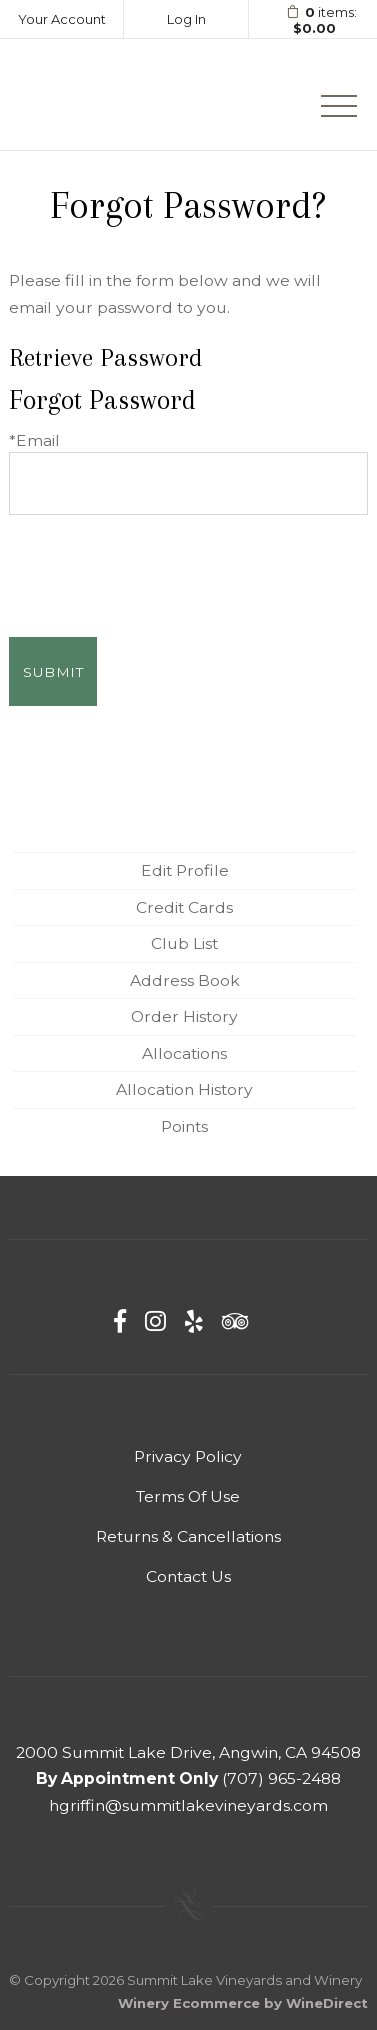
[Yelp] (194, 1321)
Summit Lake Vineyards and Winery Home (107, 94)
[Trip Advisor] (235, 1321)
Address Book (185, 980)
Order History (184, 1016)
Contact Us (188, 1576)
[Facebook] (120, 1321)
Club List (184, 943)
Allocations (184, 1053)
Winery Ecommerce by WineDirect (243, 2003)
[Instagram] (155, 1321)
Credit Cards (184, 907)
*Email (34, 440)
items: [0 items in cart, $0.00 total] (315, 20)
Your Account (62, 19)
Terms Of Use (188, 1496)
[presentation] (161, 564)
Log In (186, 19)
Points (184, 1126)
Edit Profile (185, 870)
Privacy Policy (188, 1456)
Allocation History (184, 1089)
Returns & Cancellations (188, 1536)
